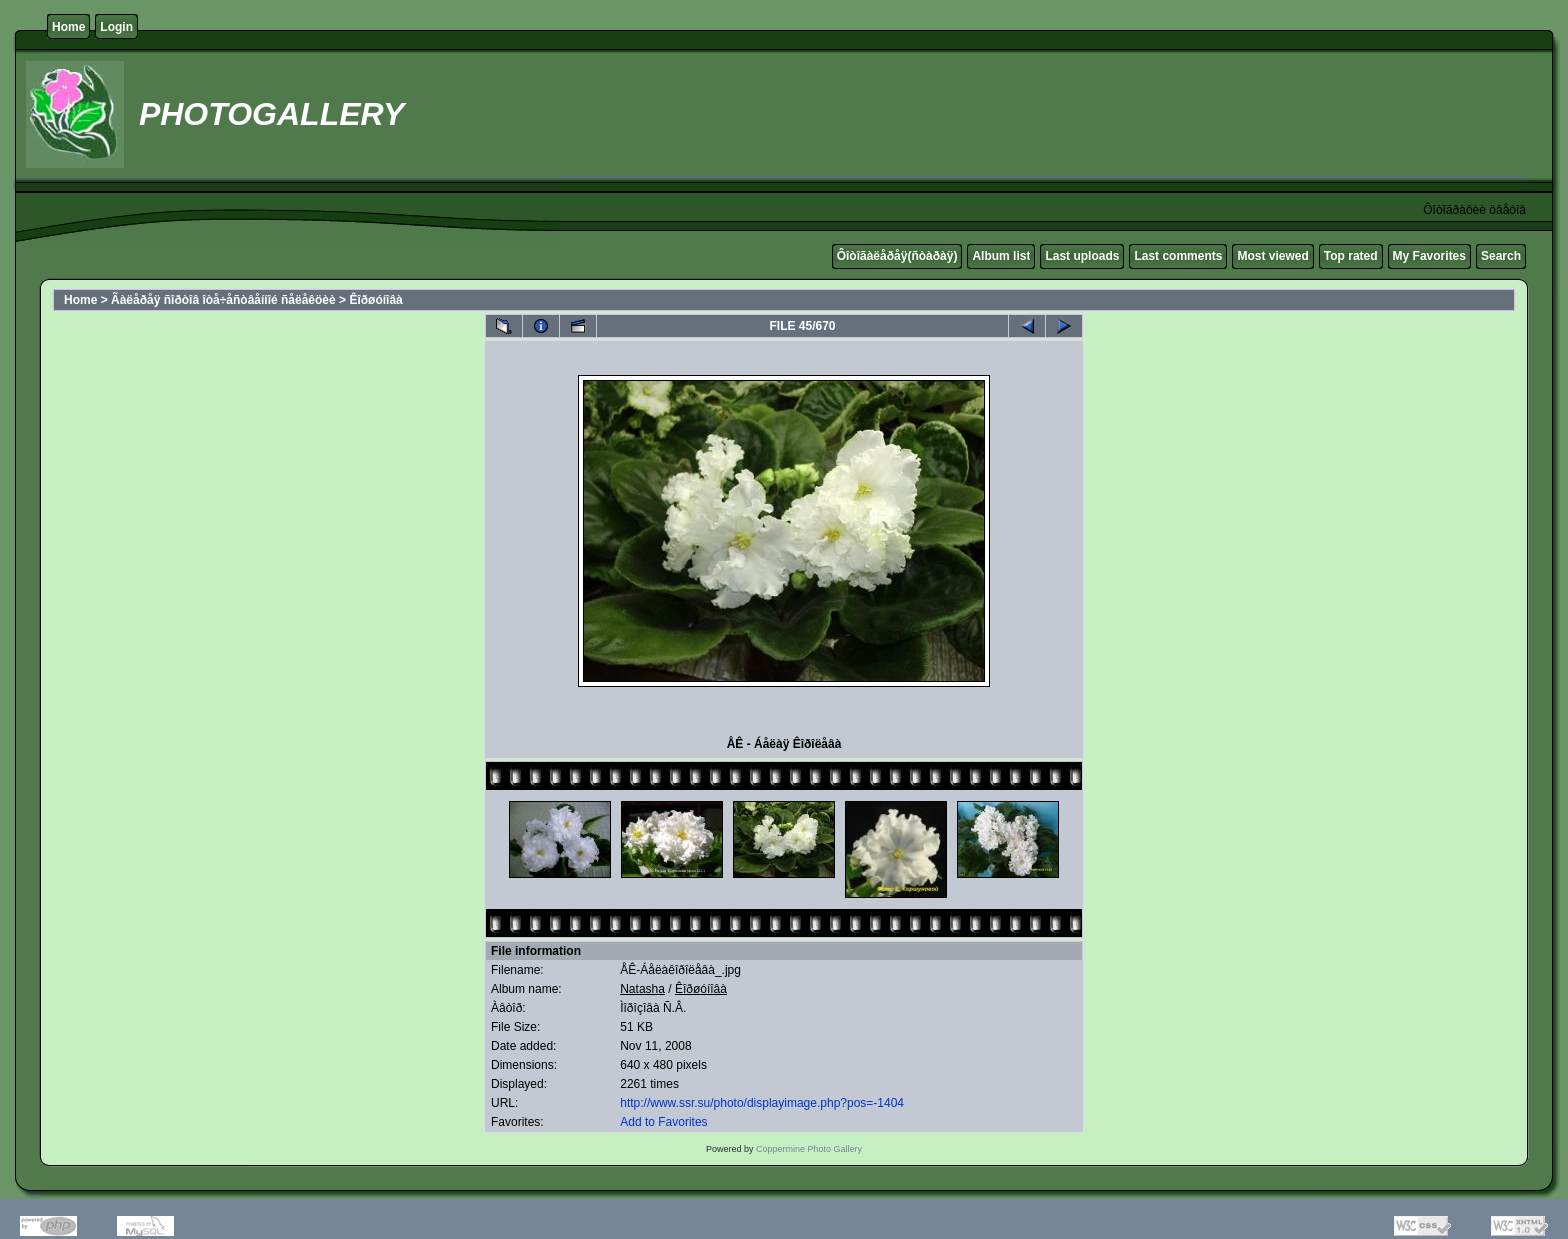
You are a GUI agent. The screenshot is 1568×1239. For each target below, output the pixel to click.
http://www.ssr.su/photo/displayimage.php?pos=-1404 (762, 1103)
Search (1501, 256)
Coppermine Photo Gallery (809, 1149)
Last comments (1178, 256)
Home (68, 27)
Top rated (1351, 256)
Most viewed (1272, 256)
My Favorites (1429, 256)
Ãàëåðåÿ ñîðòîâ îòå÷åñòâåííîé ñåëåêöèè (223, 300)
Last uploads (1082, 256)
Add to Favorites (663, 1122)
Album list (1001, 256)
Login (116, 27)
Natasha (642, 989)
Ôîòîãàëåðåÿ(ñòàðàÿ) (897, 256)
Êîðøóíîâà (375, 300)
